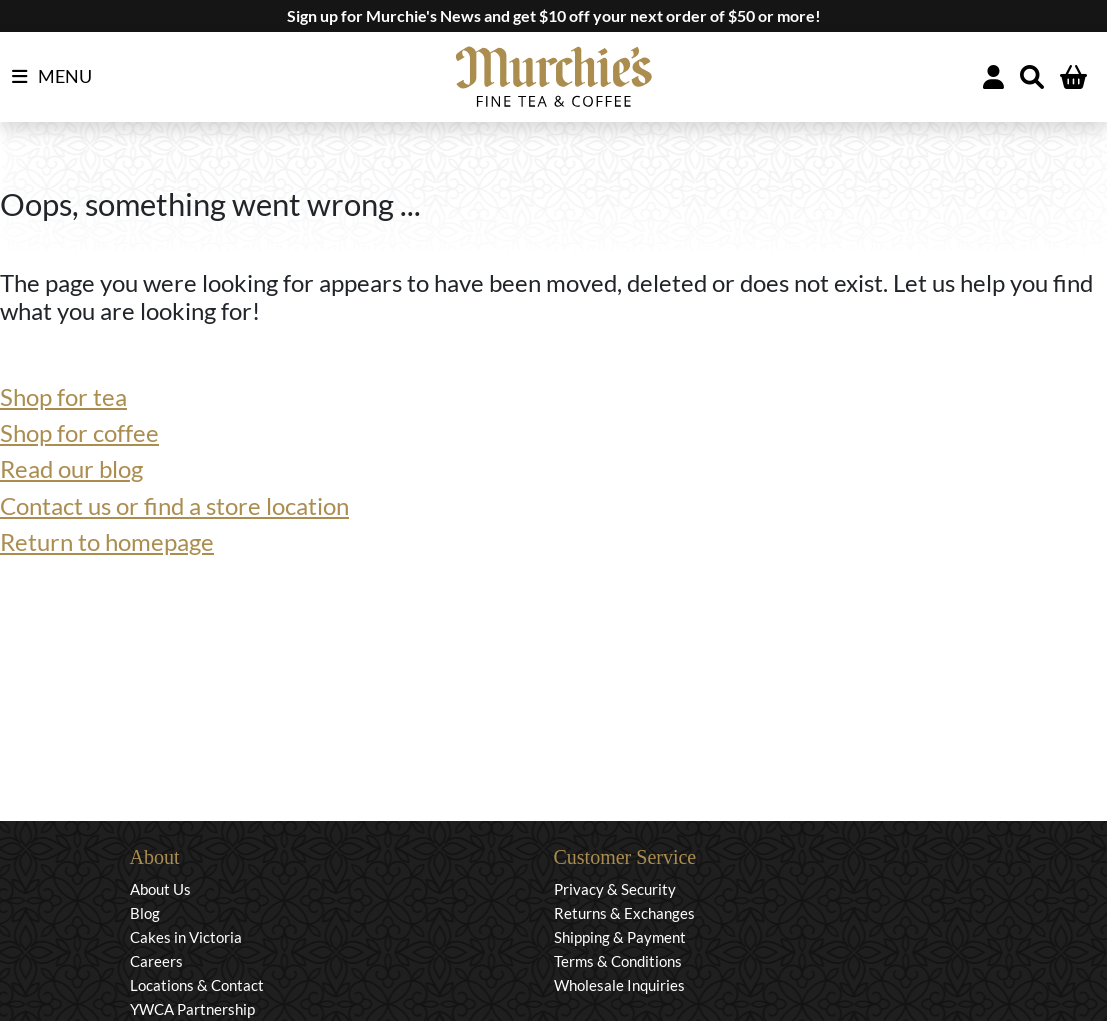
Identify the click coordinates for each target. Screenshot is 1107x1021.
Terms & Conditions (618, 961)
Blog (145, 913)
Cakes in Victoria (186, 937)
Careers (156, 961)
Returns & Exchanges (624, 913)
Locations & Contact (197, 985)
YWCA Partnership (192, 1009)
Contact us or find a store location (174, 506)
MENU (52, 77)
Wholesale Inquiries (619, 985)
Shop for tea (63, 397)
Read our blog (71, 469)
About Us (160, 889)
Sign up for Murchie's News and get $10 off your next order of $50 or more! (554, 15)
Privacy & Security (615, 889)
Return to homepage (107, 542)
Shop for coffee (79, 433)
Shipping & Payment (620, 937)
